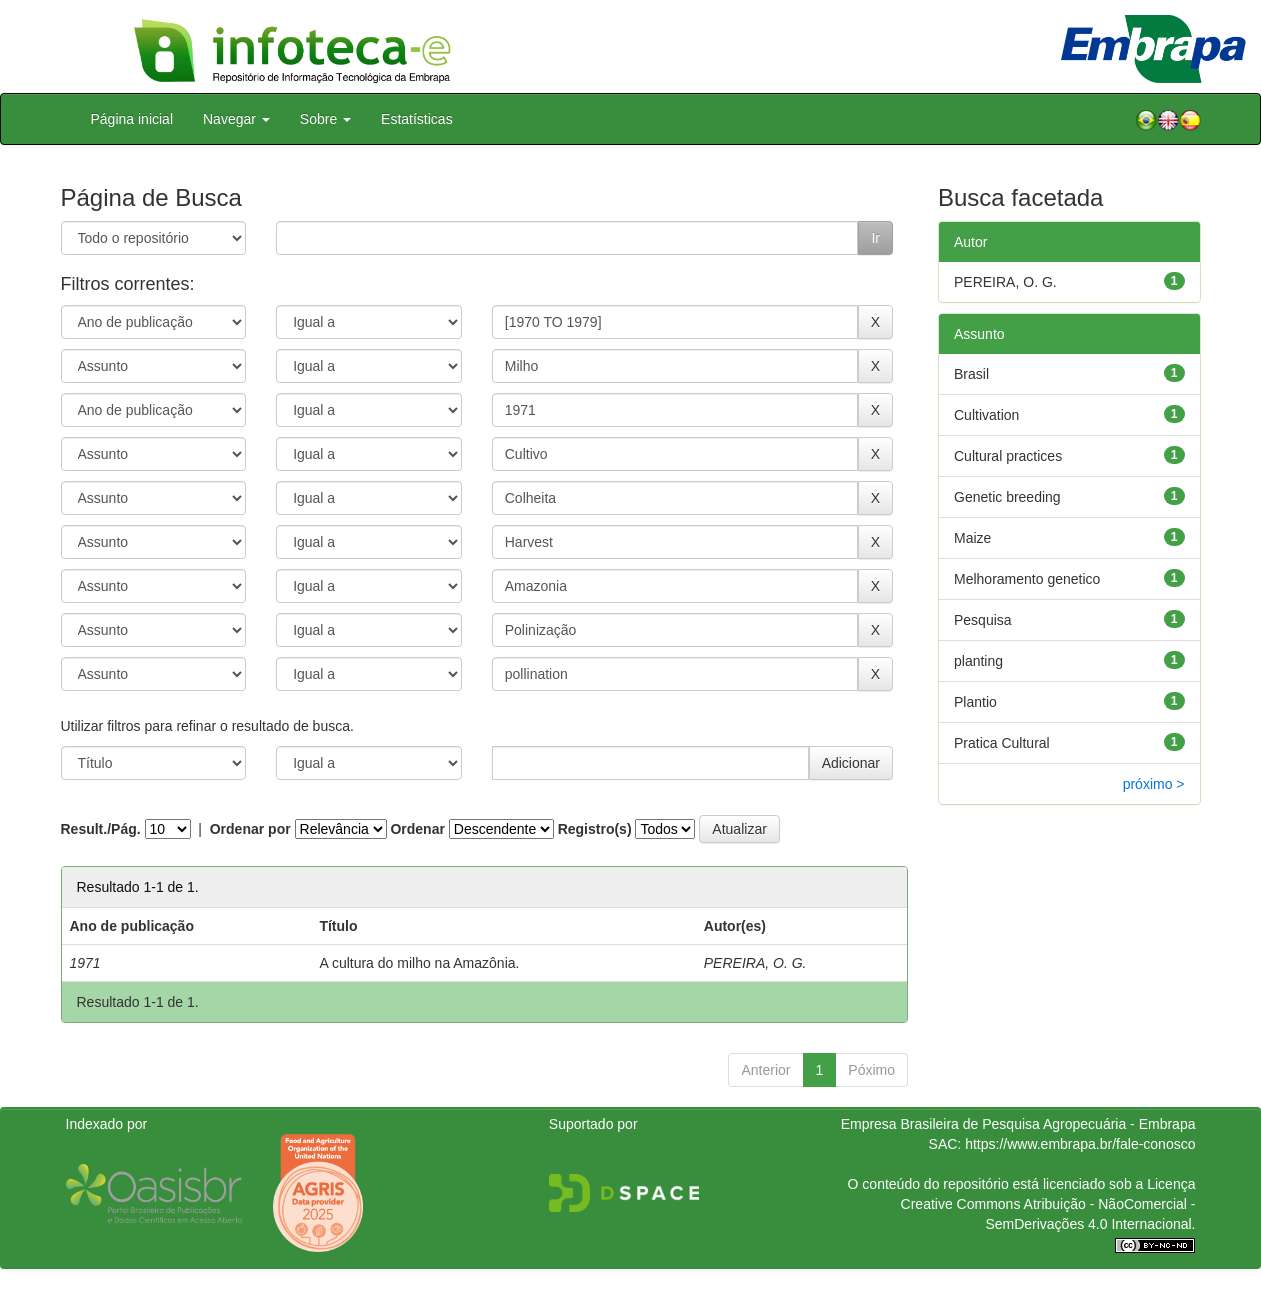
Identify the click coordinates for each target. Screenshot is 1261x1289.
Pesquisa (983, 620)
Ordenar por (250, 829)
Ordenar (417, 829)
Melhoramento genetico (1027, 579)
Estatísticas (417, 119)
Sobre (325, 119)
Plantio (975, 702)
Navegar (236, 119)
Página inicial (132, 119)
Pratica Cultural (1002, 743)
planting (978, 661)
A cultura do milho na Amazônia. (419, 963)
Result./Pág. (101, 829)
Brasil (971, 374)
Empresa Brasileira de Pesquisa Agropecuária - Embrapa (1018, 1124)
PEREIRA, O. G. (755, 963)
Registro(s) (595, 829)
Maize (972, 538)
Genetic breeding (1007, 497)
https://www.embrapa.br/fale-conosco (1080, 1144)
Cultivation (986, 415)
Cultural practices (1008, 456)
